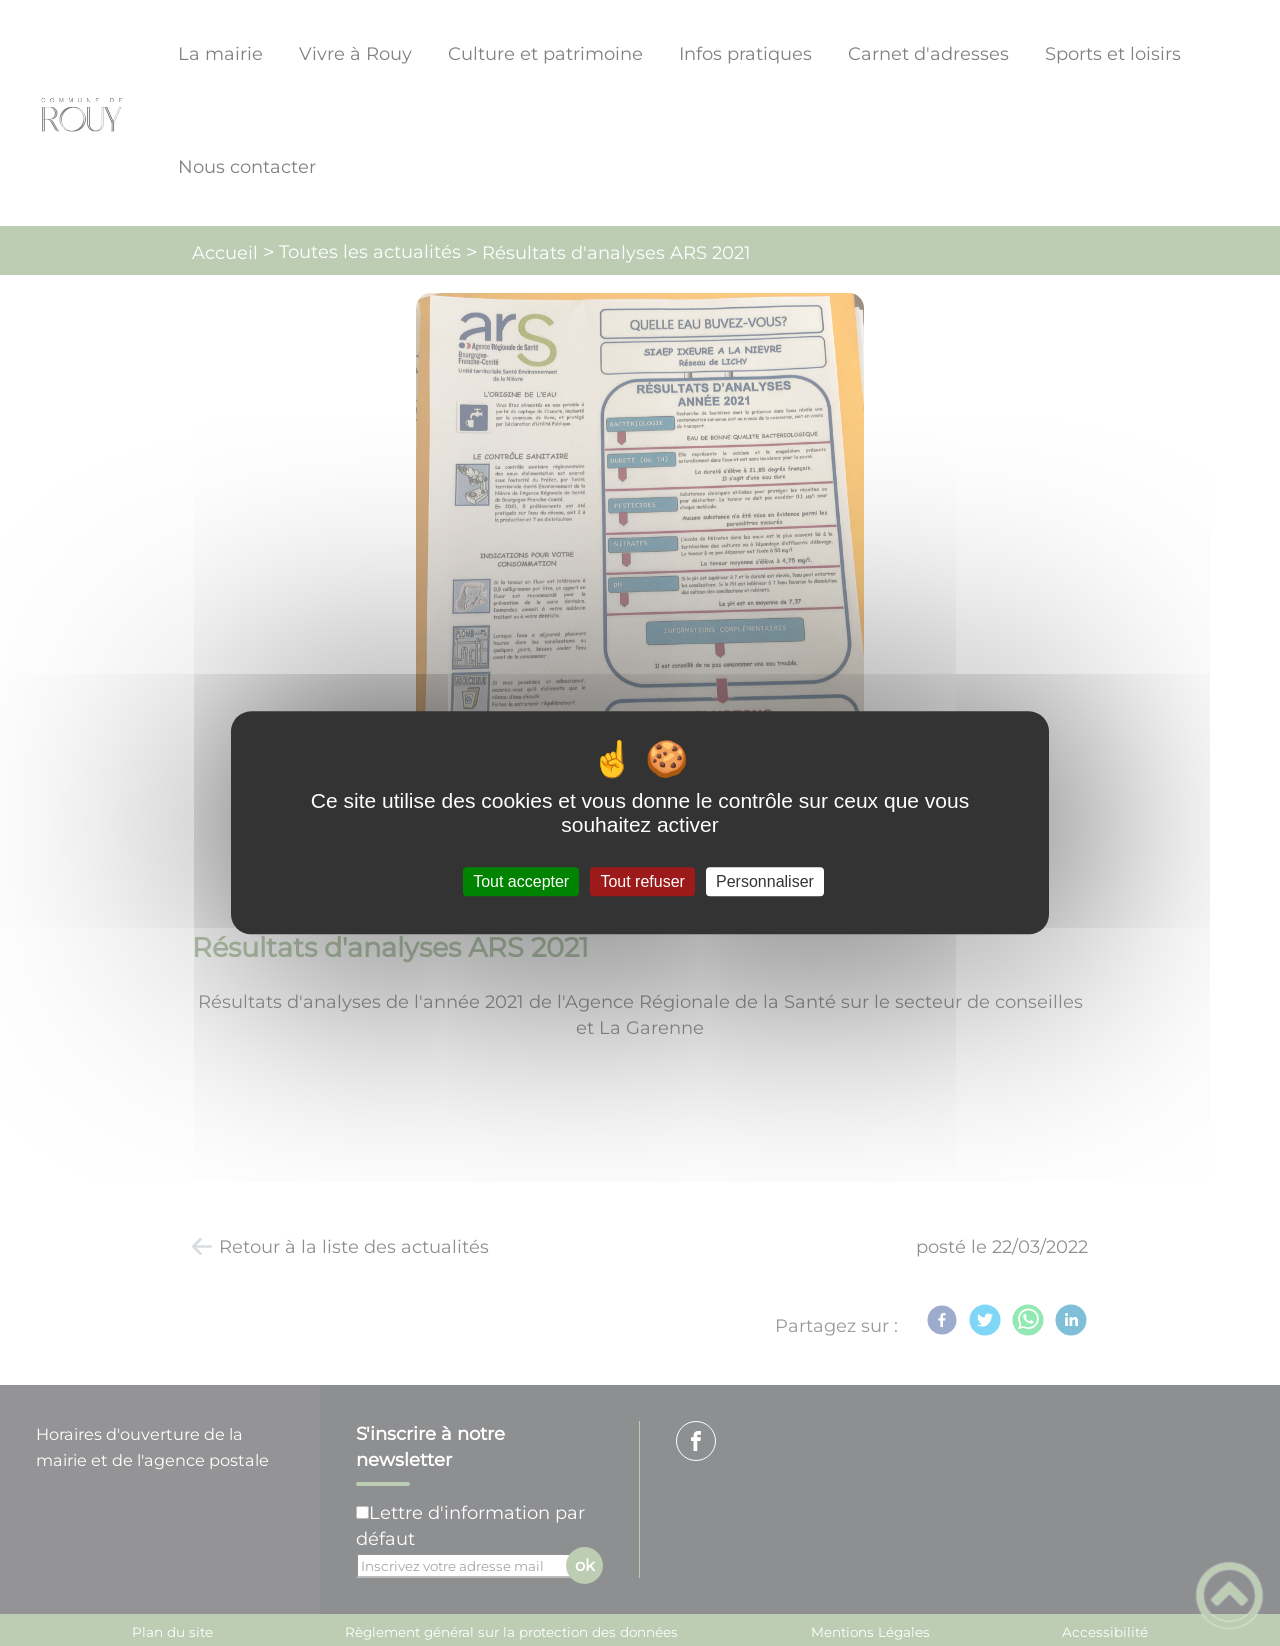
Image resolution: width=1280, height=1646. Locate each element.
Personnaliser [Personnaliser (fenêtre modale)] (765, 881)
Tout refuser (642, 881)
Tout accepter (521, 881)
